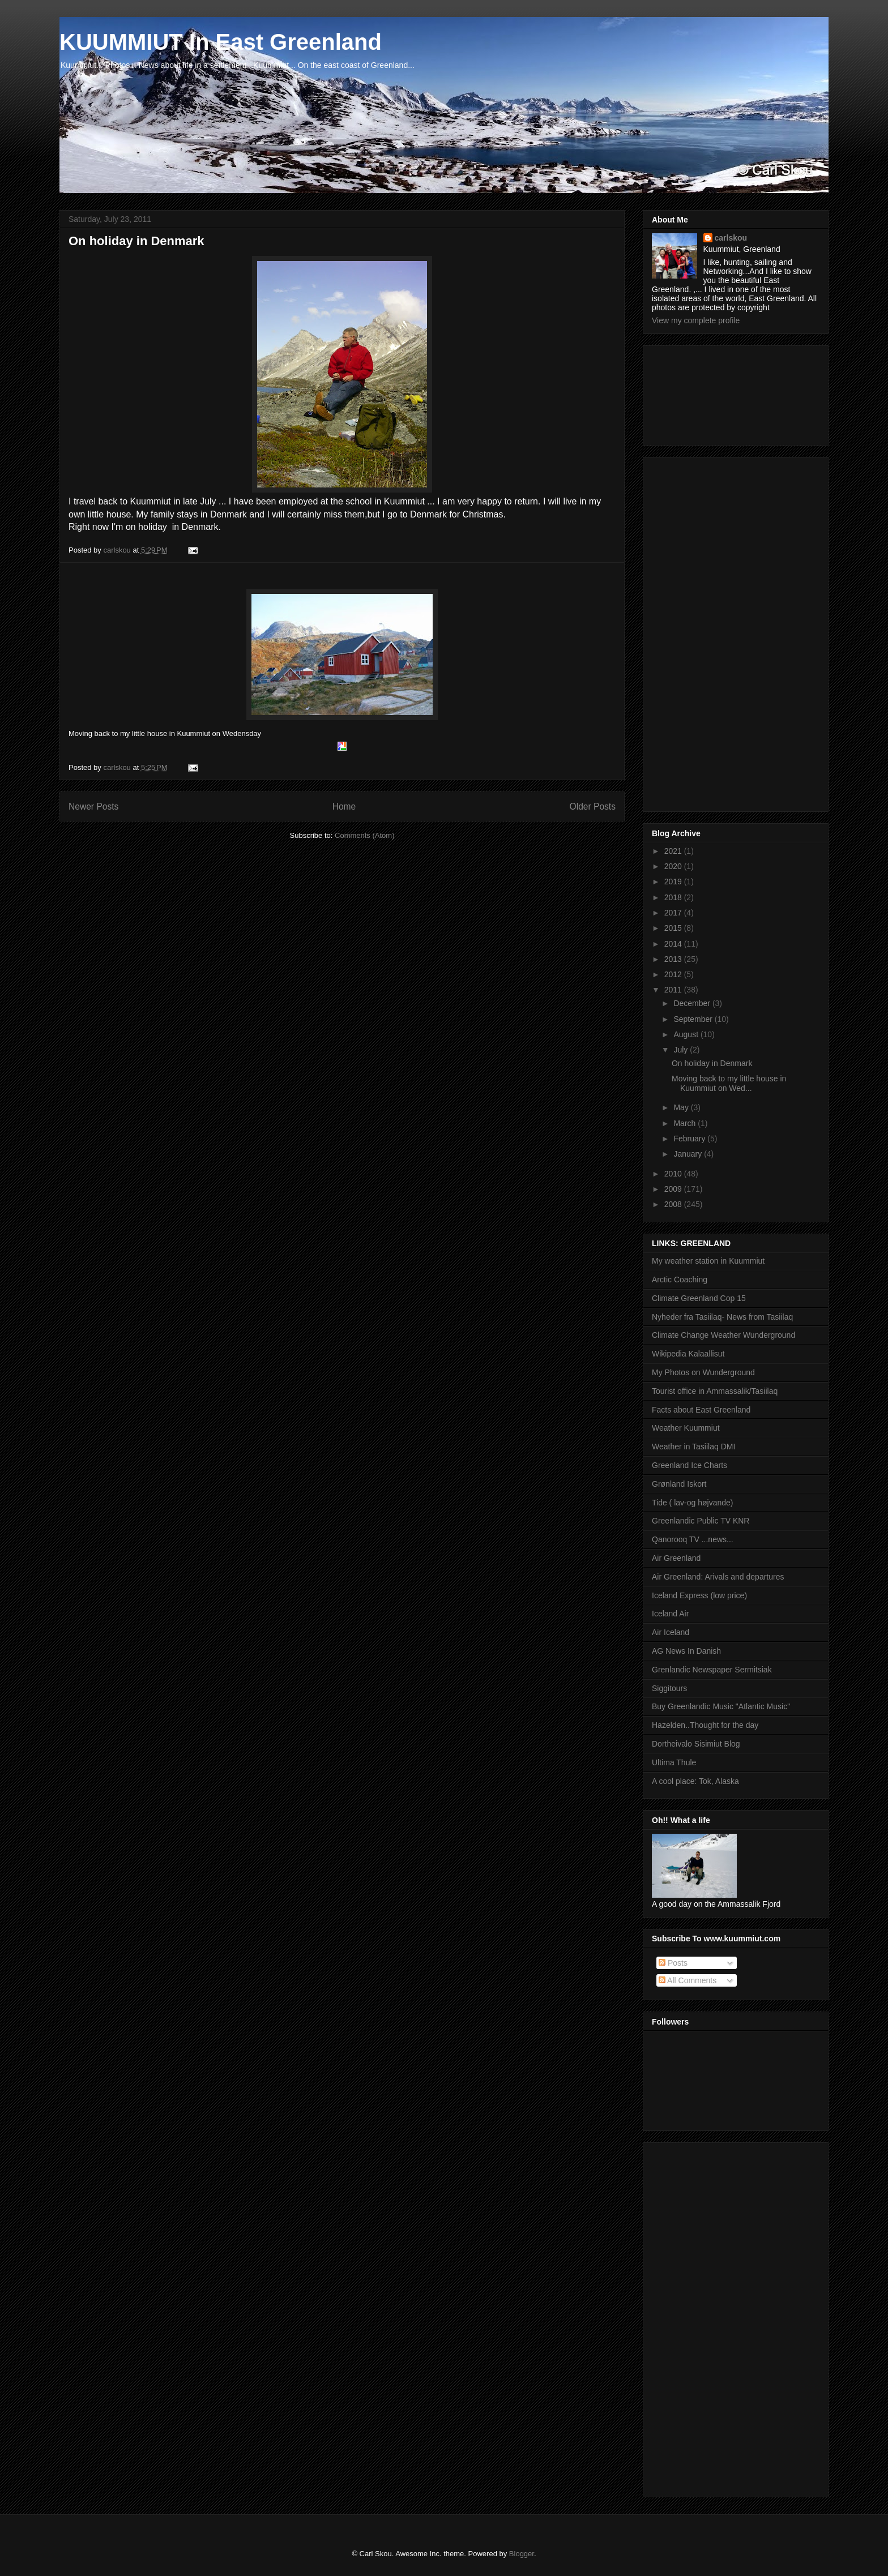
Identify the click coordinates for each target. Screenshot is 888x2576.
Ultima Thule (674, 1762)
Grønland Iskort (679, 1483)
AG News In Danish (686, 1650)
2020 (674, 866)
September (693, 1019)
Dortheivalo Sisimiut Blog (696, 1743)
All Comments (687, 1980)
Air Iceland (670, 1632)
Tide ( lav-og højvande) (692, 1502)
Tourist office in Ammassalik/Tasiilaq (715, 1391)
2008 (674, 1204)
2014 (674, 943)
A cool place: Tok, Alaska (695, 1781)
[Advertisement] (703, 392)
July (681, 1049)
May (681, 1107)
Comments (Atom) (364, 835)
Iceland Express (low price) (699, 1595)
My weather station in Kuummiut (708, 1260)
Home (344, 806)
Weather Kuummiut (686, 1427)
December (692, 1003)
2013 (674, 959)
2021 (674, 850)
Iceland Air (670, 1613)
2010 (674, 1173)
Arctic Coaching (679, 1279)
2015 (674, 927)
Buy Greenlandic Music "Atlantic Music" (721, 1706)
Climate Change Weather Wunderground (723, 1335)
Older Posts (593, 806)
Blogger (521, 2553)
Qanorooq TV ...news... (692, 1539)
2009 (674, 1188)
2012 (674, 974)
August (686, 1034)
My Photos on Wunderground (703, 1372)
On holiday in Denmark (136, 241)
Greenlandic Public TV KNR (700, 1520)
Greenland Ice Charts (689, 1465)
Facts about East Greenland (701, 1409)
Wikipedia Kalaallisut (688, 1353)
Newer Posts (93, 806)
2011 (674, 989)
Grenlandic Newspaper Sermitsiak (712, 1669)
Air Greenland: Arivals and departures (718, 1576)
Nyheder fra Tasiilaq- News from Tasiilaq (722, 1316)
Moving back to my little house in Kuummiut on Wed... (729, 1083)
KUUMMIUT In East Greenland (220, 41)
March (685, 1123)
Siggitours (669, 1688)
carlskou (731, 237)
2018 (674, 897)
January (688, 1153)
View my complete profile (696, 320)
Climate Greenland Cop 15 (699, 1298)
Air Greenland (676, 1558)
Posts (673, 1962)
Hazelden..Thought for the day (705, 1725)
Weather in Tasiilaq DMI (693, 1446)
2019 (674, 881)
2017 (674, 912)
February (690, 1138)
